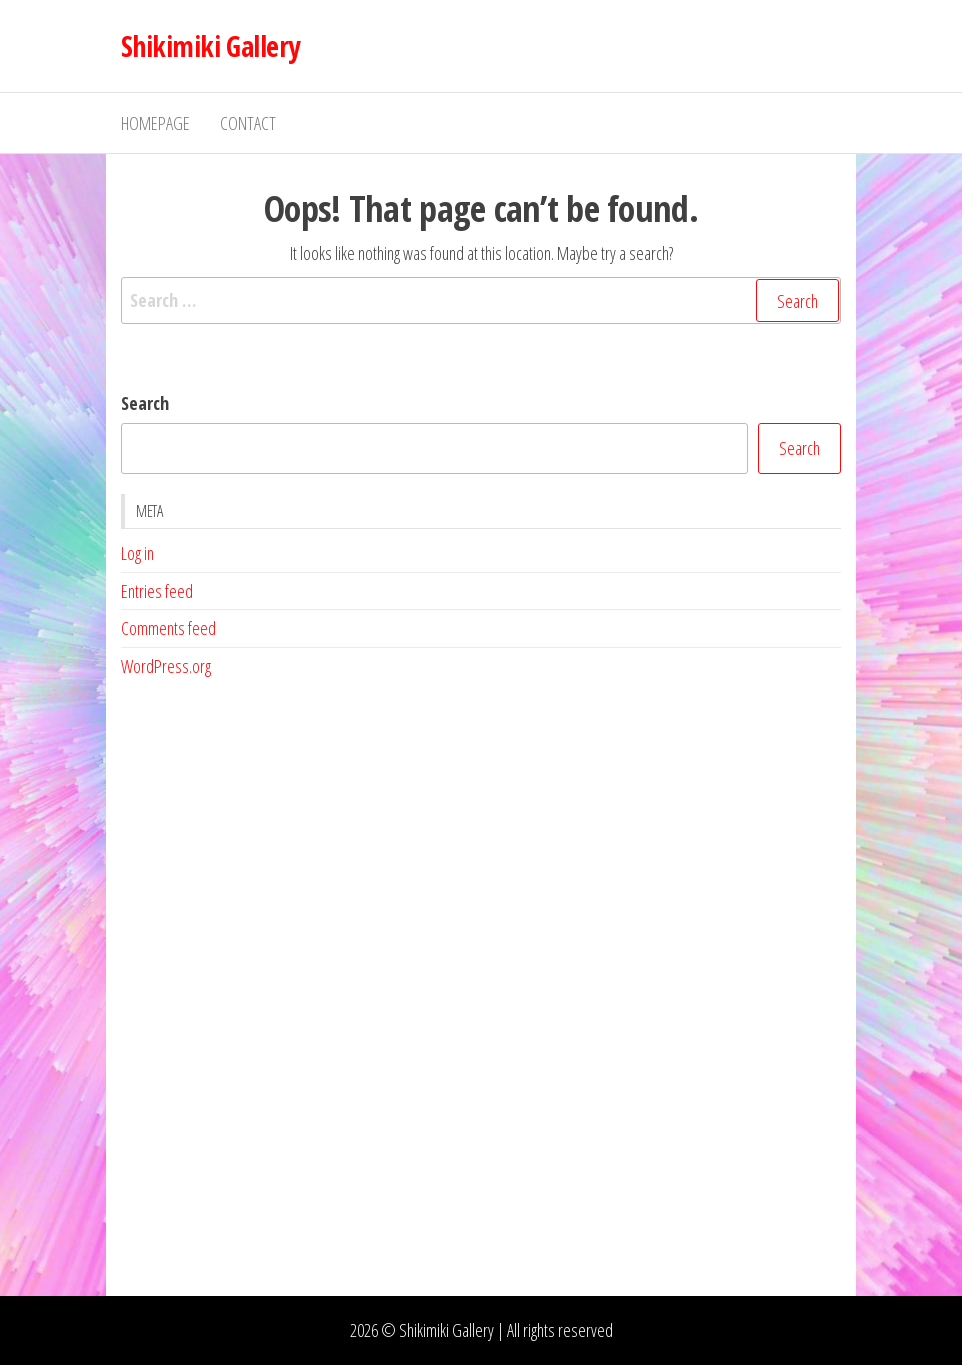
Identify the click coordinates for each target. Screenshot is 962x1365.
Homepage (155, 123)
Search (145, 403)
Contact (248, 123)
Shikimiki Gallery (210, 46)
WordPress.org (166, 666)
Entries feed (157, 591)
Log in (137, 553)
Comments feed (168, 628)
